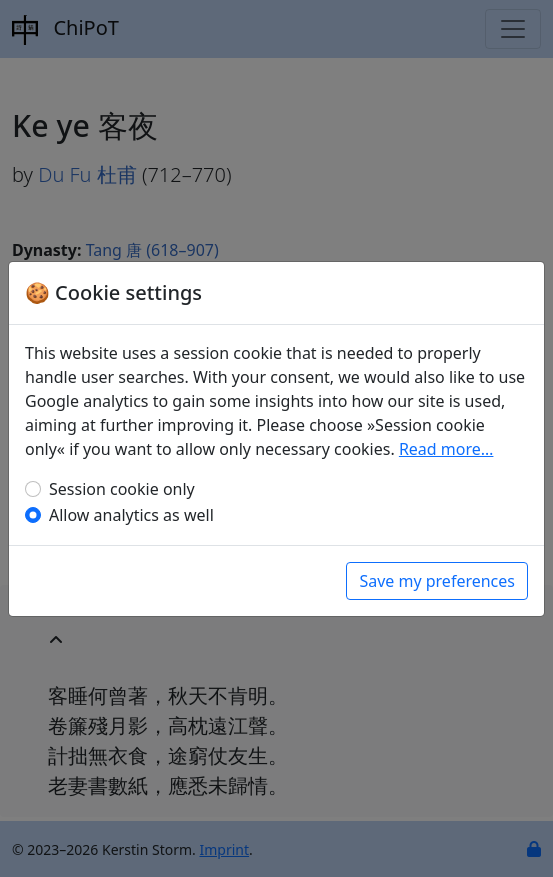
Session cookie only (122, 489)
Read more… (446, 449)
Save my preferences (437, 581)
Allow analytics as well (131, 515)
